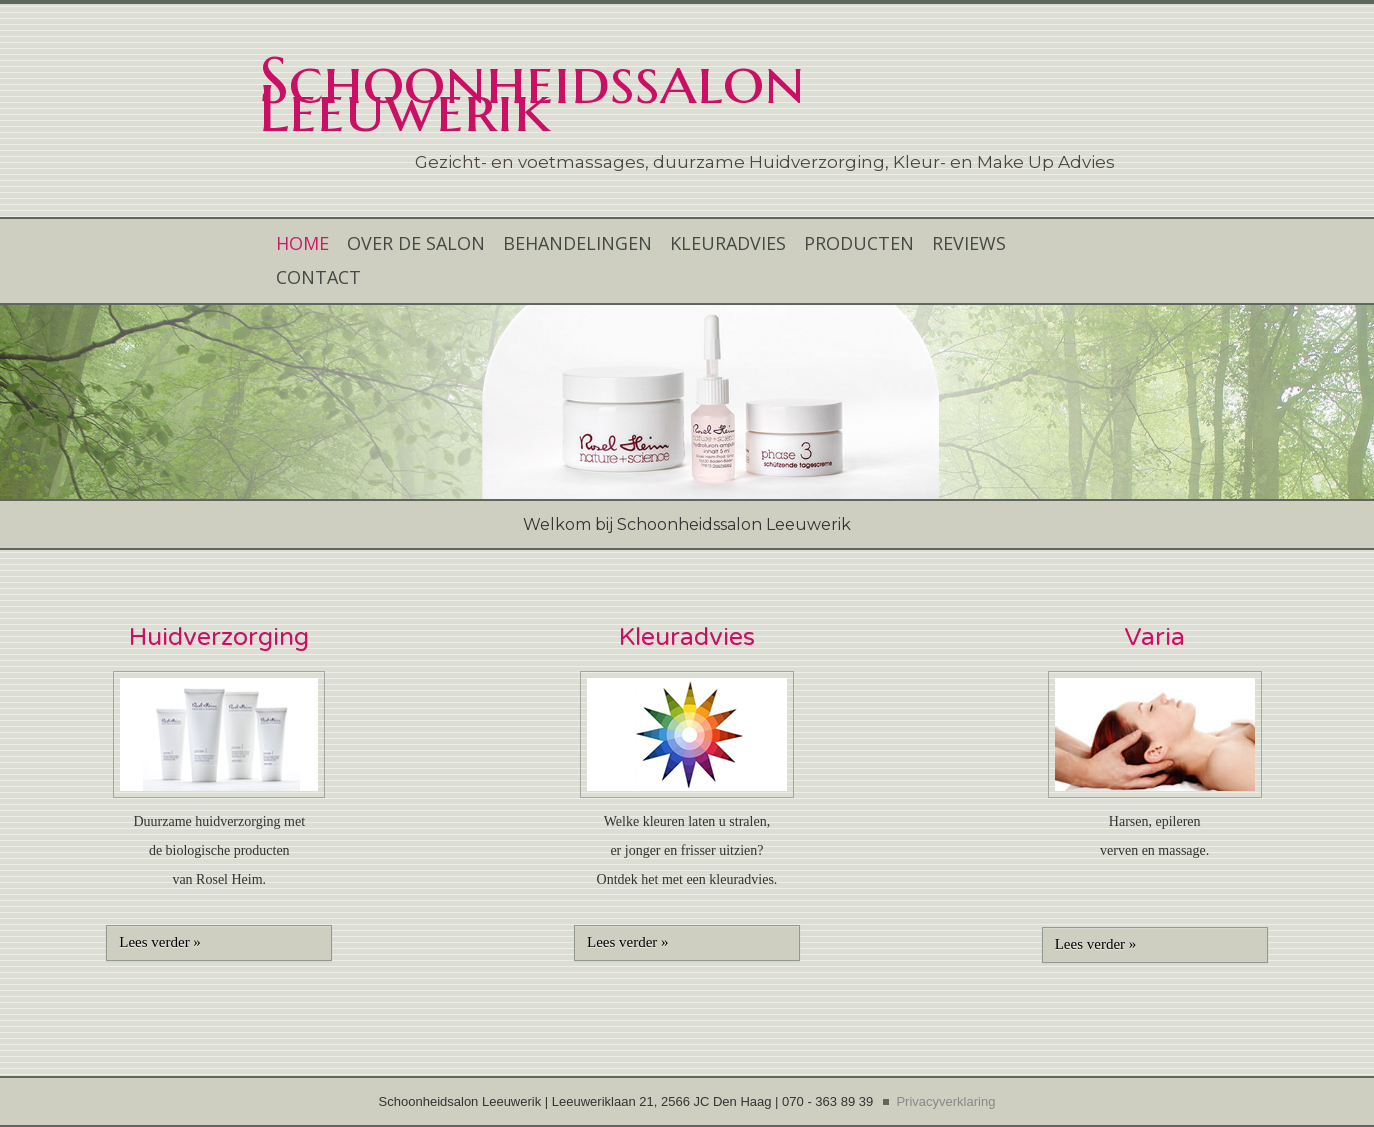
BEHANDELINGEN (577, 243)
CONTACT (318, 277)
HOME (302, 243)
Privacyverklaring (945, 1101)
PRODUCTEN (859, 243)
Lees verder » (160, 942)
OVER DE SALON (416, 243)
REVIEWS (969, 243)
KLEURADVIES (728, 243)
